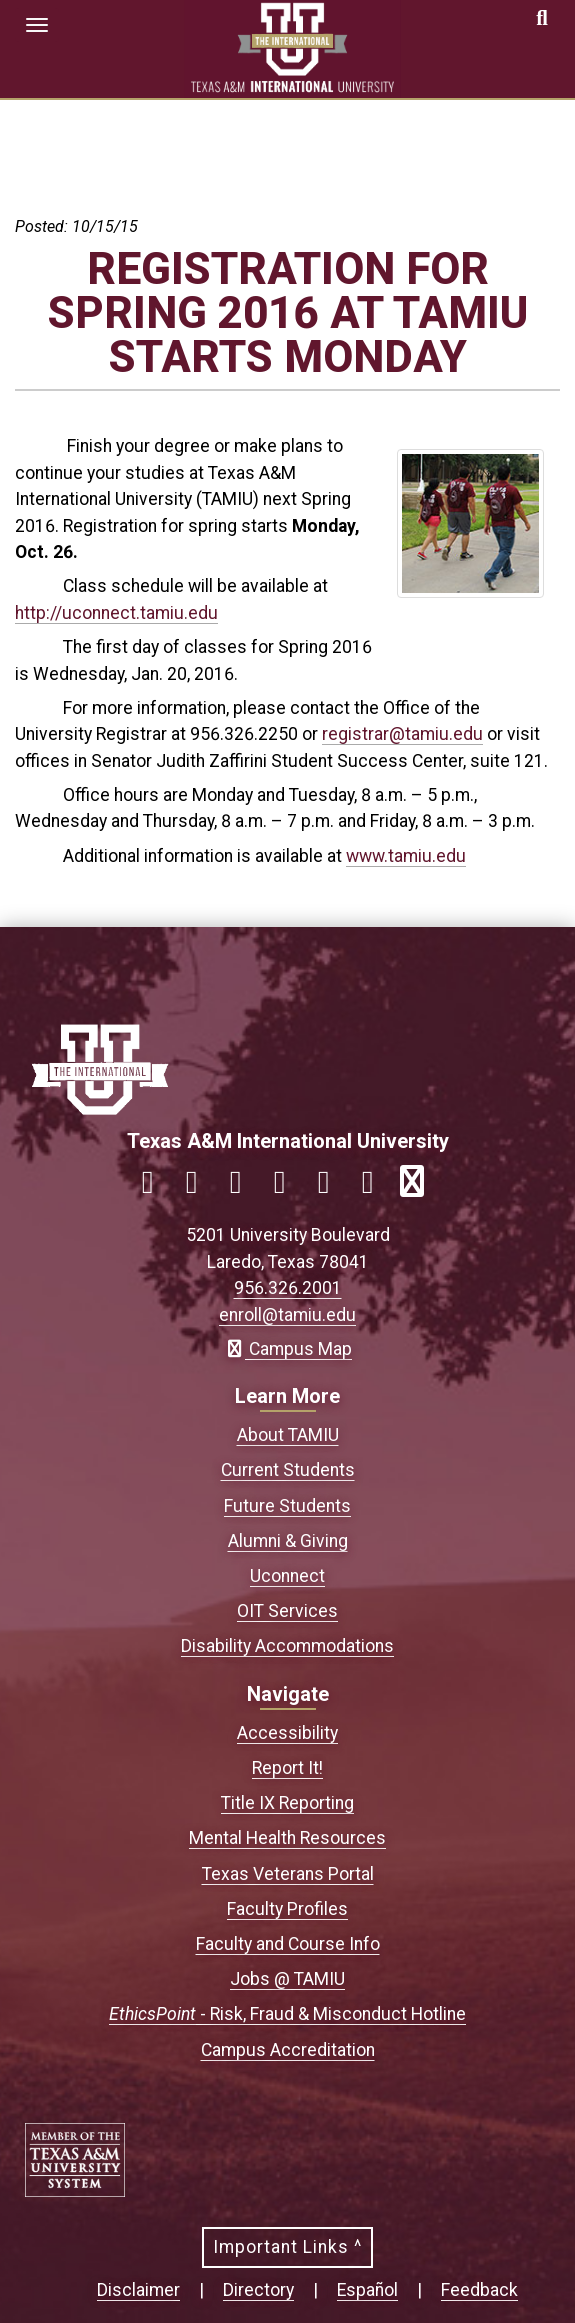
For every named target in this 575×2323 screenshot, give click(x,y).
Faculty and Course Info (288, 1944)
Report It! (287, 1768)
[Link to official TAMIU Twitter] (244, 1187)
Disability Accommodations (287, 1646)
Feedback (479, 2290)
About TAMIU (288, 1435)
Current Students (288, 1470)
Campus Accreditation (288, 2050)
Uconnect (287, 1576)
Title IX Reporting (287, 1803)
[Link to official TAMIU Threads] (376, 1187)
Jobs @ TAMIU (287, 1979)
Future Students (287, 1506)
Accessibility (287, 1733)
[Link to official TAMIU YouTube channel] (332, 1187)
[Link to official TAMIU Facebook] (156, 1187)
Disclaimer (138, 2290)
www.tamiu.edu (406, 856)
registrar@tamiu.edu (402, 734)
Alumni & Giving (288, 1541)
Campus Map (287, 1349)
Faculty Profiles (287, 1909)
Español (367, 2290)
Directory (258, 2290)
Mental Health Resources (287, 1838)
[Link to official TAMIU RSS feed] (420, 1187)
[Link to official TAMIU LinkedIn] (288, 1187)
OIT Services (287, 1611)
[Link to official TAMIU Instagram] (200, 1187)
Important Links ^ (287, 2247)
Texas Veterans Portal (288, 1874)
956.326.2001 (288, 1288)
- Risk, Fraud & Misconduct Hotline (287, 2014)
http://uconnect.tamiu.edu (116, 613)
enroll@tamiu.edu (287, 1315)
